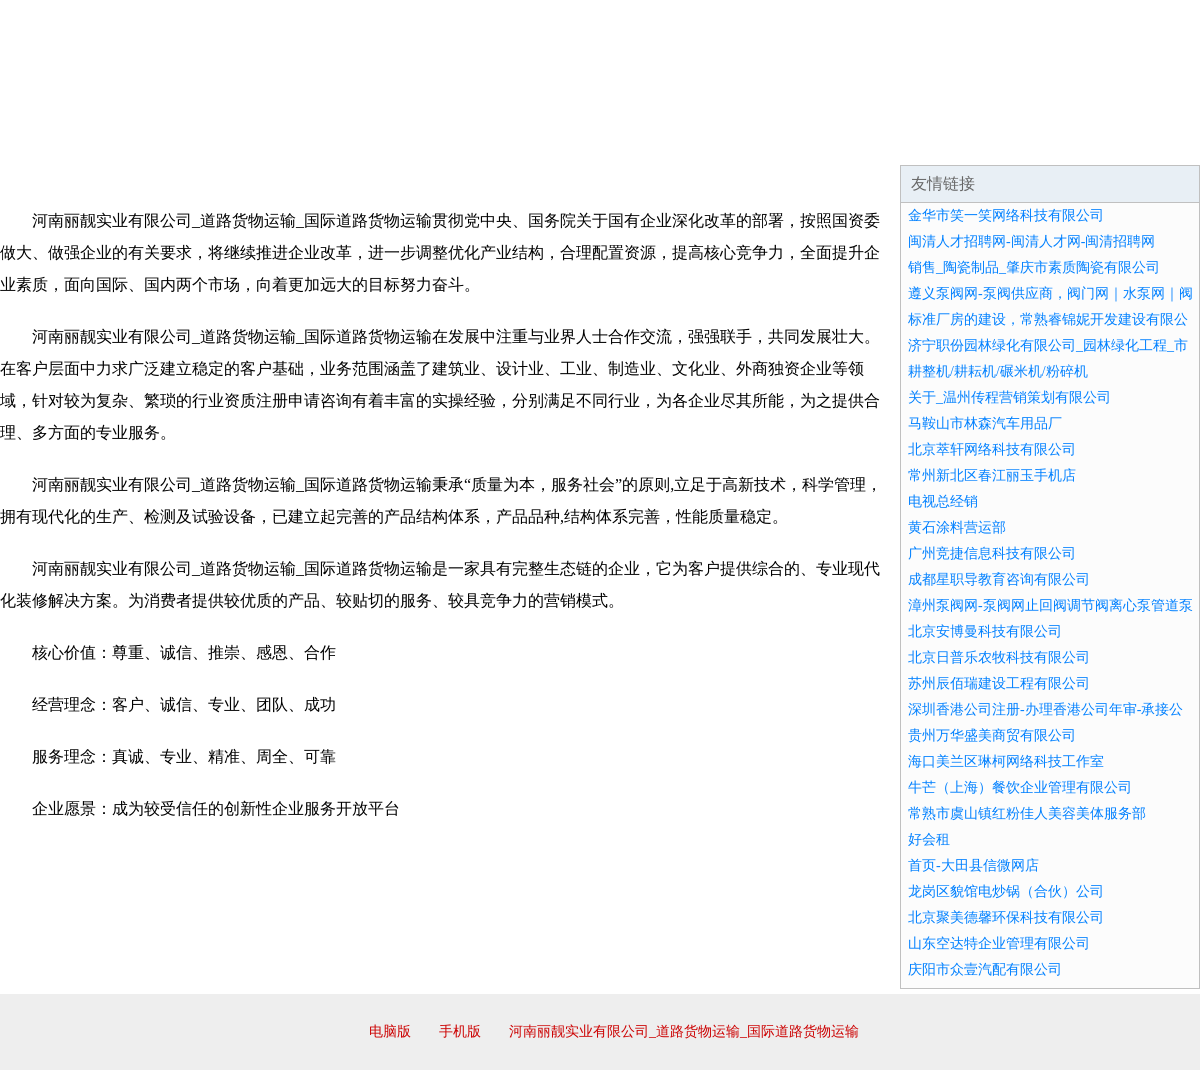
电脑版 (390, 1031)
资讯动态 (1024, 140)
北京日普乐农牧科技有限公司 (999, 657)
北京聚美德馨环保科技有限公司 (1006, 917)
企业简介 (184, 140)
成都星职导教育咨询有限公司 (999, 579)
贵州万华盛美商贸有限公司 (992, 735)
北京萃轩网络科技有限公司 (992, 449)
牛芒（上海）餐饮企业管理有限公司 (1020, 787)
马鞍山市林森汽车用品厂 (985, 423)
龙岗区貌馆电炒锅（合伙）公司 (1006, 891)
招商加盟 (664, 140)
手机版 (460, 1031)
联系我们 (904, 140)
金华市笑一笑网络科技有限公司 (1006, 215)
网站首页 (64, 140)
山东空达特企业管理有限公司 (999, 943)
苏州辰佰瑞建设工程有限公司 (999, 683)
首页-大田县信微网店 (973, 865)
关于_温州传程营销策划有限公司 (1009, 397)
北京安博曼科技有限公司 (985, 631)
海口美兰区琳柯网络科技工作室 (1006, 761)
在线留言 (1144, 140)
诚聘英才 (784, 140)
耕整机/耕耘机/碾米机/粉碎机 (998, 371)
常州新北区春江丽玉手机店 (992, 475)
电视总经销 (943, 501)
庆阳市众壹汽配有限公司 (985, 969)
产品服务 (424, 140)
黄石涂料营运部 (957, 527)
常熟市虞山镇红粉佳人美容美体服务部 (1027, 813)
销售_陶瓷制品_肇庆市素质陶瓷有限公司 (1034, 267)
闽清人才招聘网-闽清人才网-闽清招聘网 (1031, 241)
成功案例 (544, 140)
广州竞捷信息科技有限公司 (992, 553)
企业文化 (304, 140)
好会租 (929, 839)
